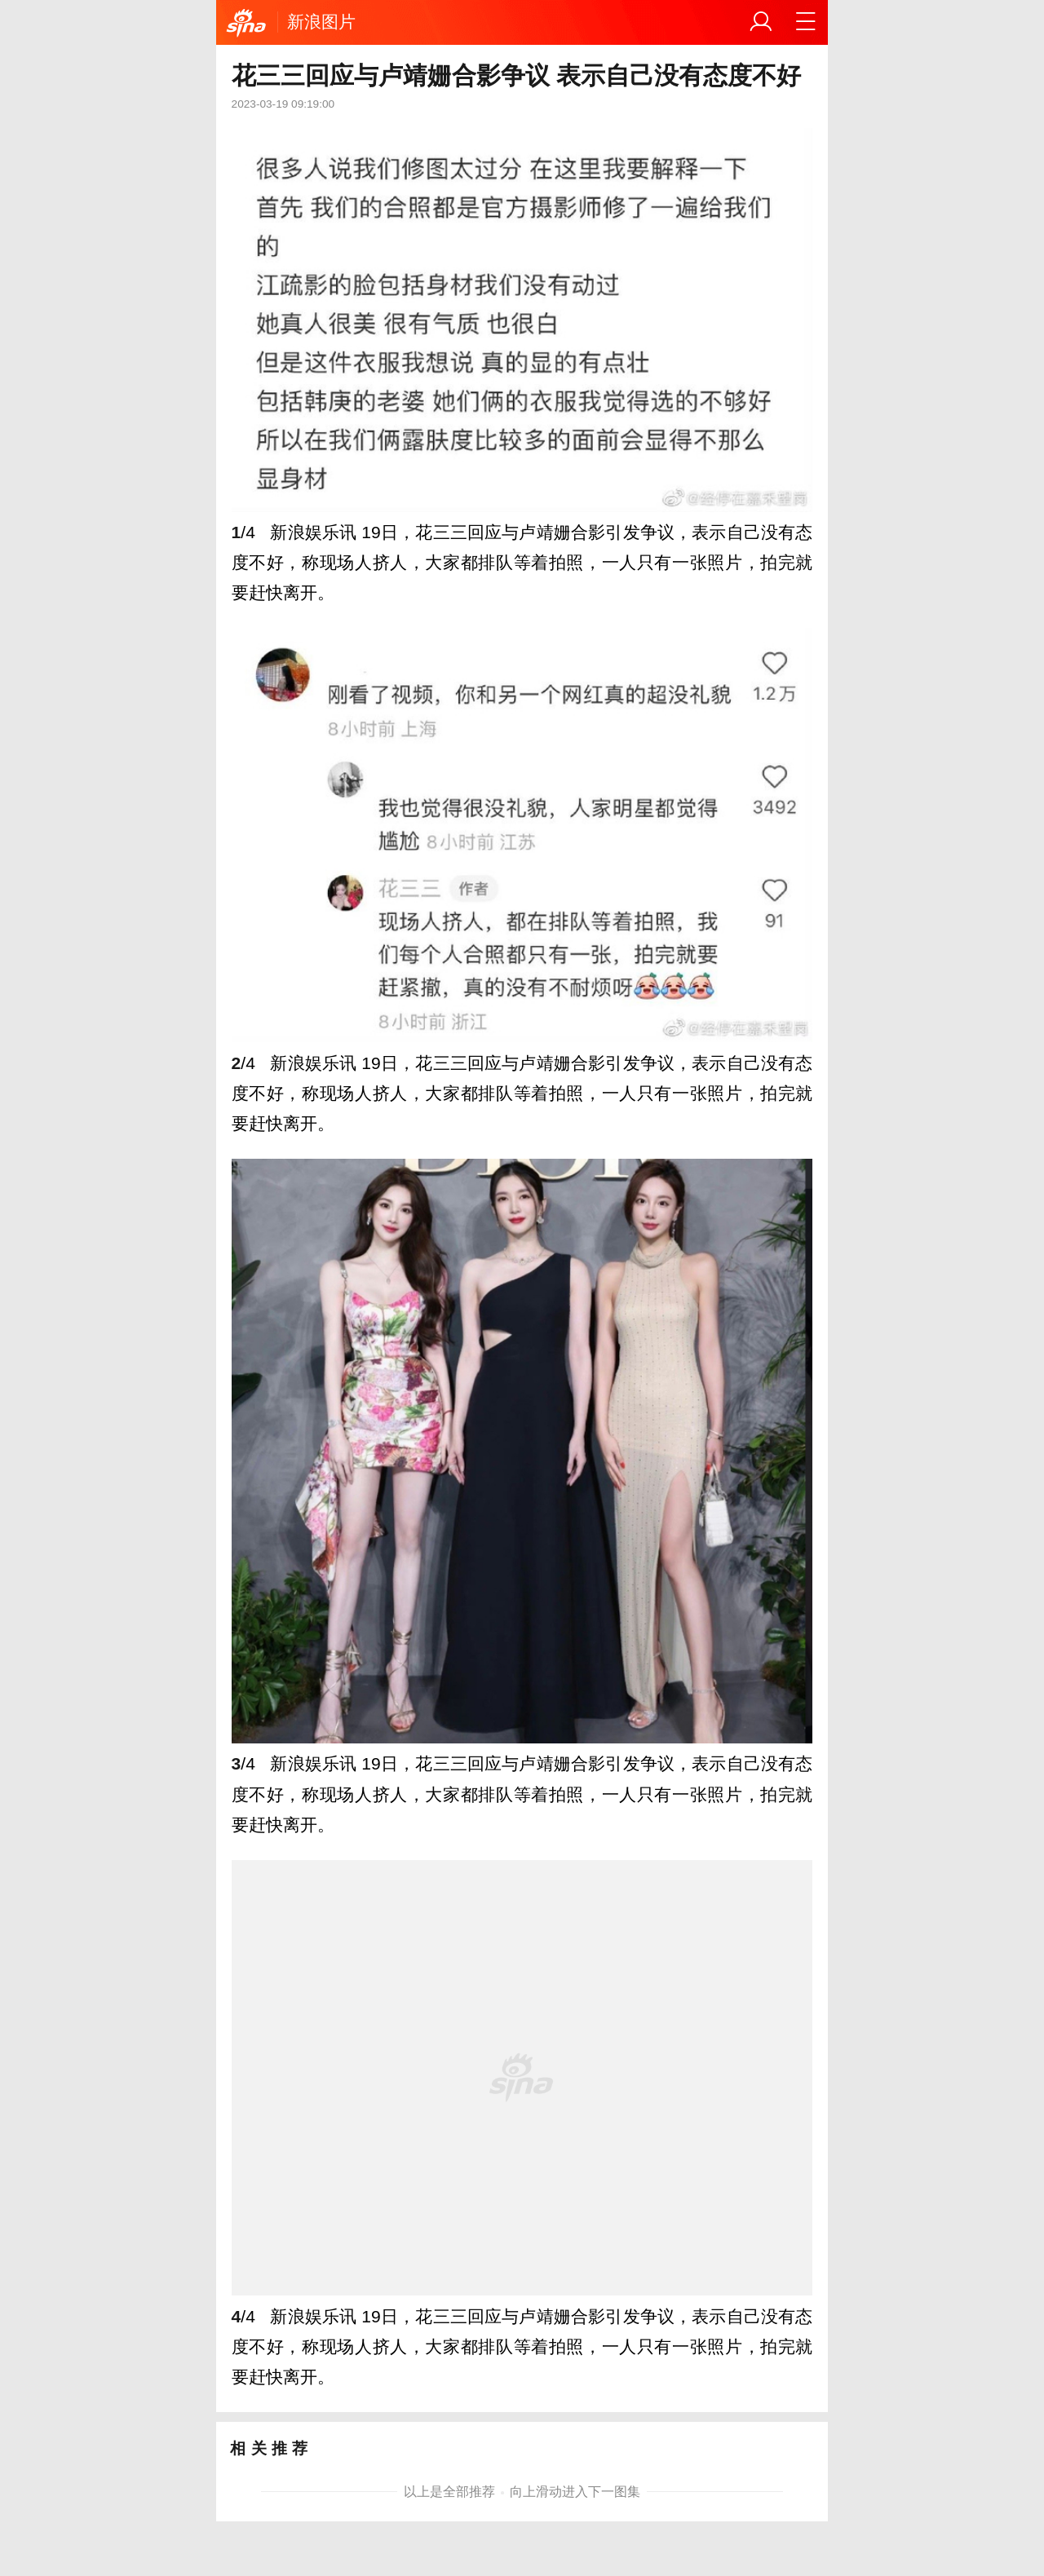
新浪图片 (321, 21)
